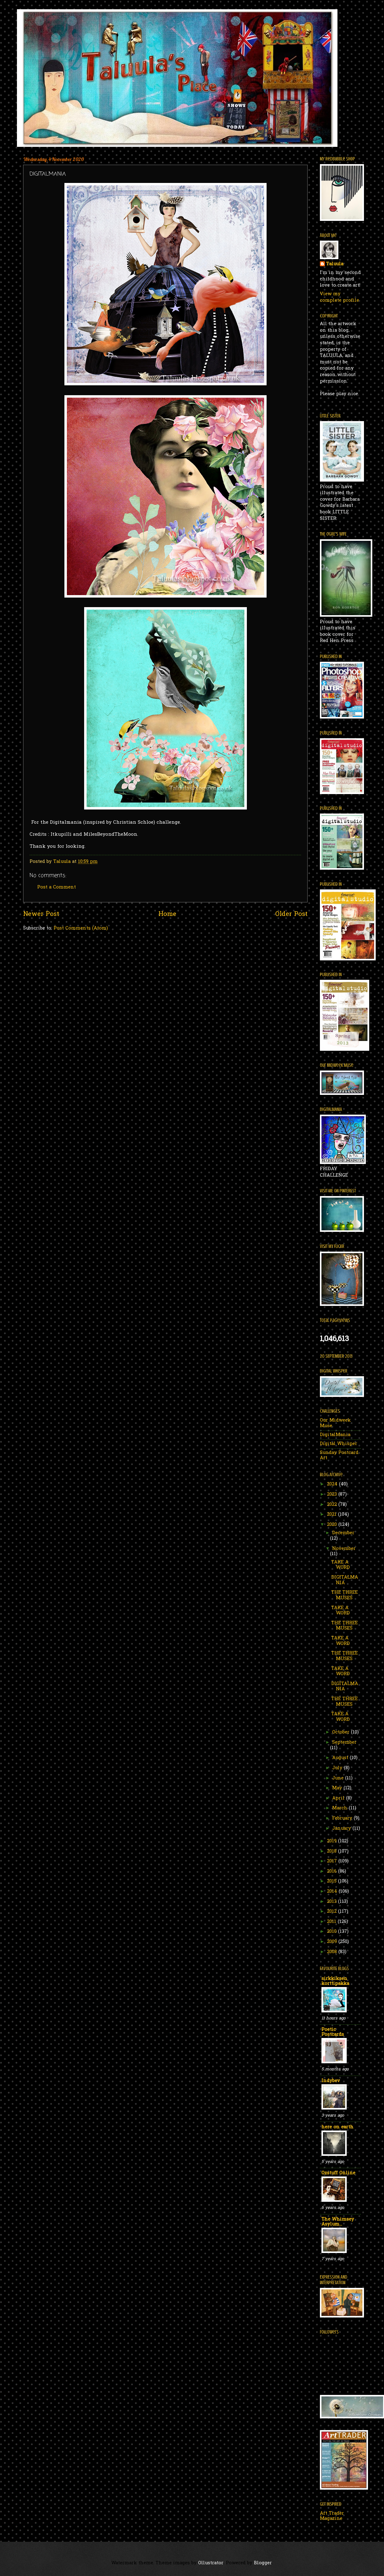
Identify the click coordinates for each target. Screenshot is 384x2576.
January (342, 1828)
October (341, 1732)
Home (167, 914)
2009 (332, 1942)
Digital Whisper (338, 1444)
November (344, 1549)
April (339, 1798)
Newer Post (41, 914)
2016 (332, 1871)
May (338, 1788)
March (340, 1808)
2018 (332, 1851)
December (343, 1533)
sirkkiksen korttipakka (335, 1981)
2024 (333, 1484)
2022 (332, 1504)
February (343, 1818)
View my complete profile (339, 297)
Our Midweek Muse (335, 1423)
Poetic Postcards (332, 2032)
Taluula (334, 264)
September (344, 1742)
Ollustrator (210, 2563)
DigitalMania (335, 1435)
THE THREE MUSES (344, 1595)
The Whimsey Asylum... (337, 2222)
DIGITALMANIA (344, 1580)
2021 (332, 1514)
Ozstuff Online (338, 2173)
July (338, 1768)
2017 (332, 1861)
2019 (332, 1841)
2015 (332, 1881)
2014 (333, 1891)
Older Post (291, 914)
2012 (332, 1911)
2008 (332, 1952)
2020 (332, 1525)
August (341, 1758)
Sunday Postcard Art (339, 1456)
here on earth (337, 2127)
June (338, 1778)
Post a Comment (56, 887)
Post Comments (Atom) (81, 928)
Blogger (263, 2563)
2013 (332, 1902)
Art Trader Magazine (332, 2516)
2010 (332, 1931)
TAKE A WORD (340, 1565)
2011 (332, 1922)
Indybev (330, 2081)
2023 (332, 1494)
